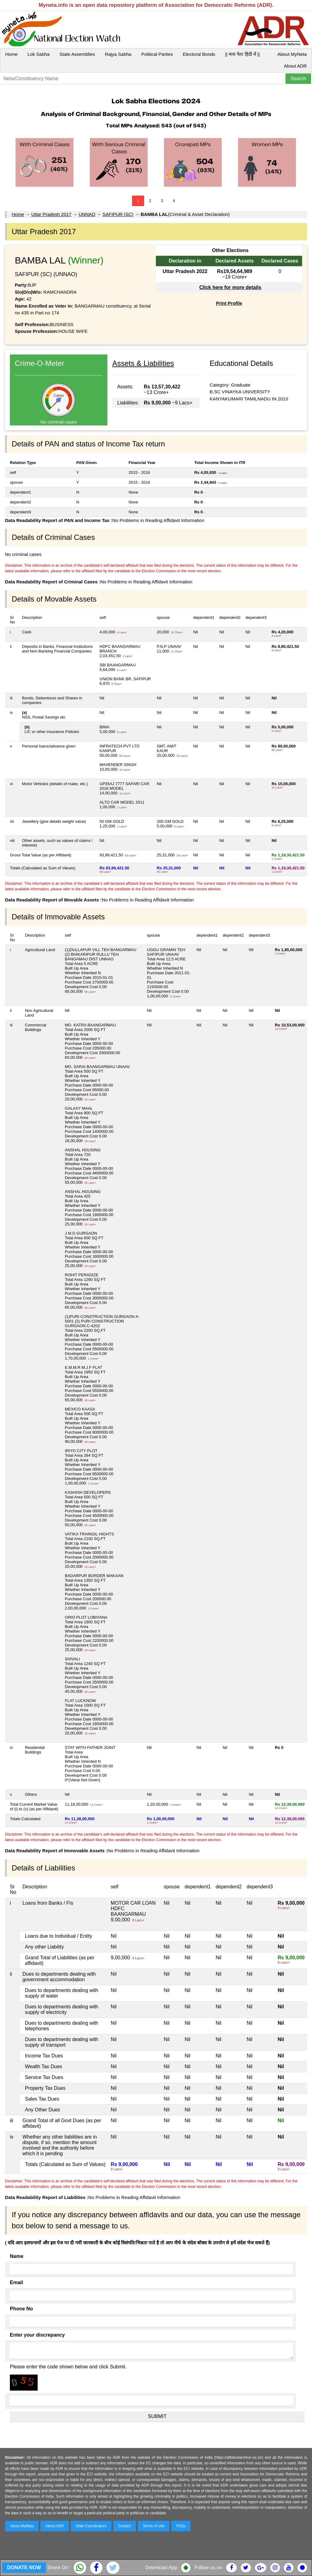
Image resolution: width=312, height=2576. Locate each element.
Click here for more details (230, 287)
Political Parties (157, 54)
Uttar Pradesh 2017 (51, 214)
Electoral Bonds (199, 54)
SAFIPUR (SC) (117, 214)
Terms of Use (154, 2526)
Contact (124, 2526)
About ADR (295, 65)
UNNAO (87, 214)
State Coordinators (91, 2526)
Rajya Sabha (118, 54)
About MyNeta (292, 54)
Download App (161, 2567)
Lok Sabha (38, 54)
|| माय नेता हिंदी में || (242, 54)
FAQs (180, 2526)
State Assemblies (77, 54)
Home (11, 54)
